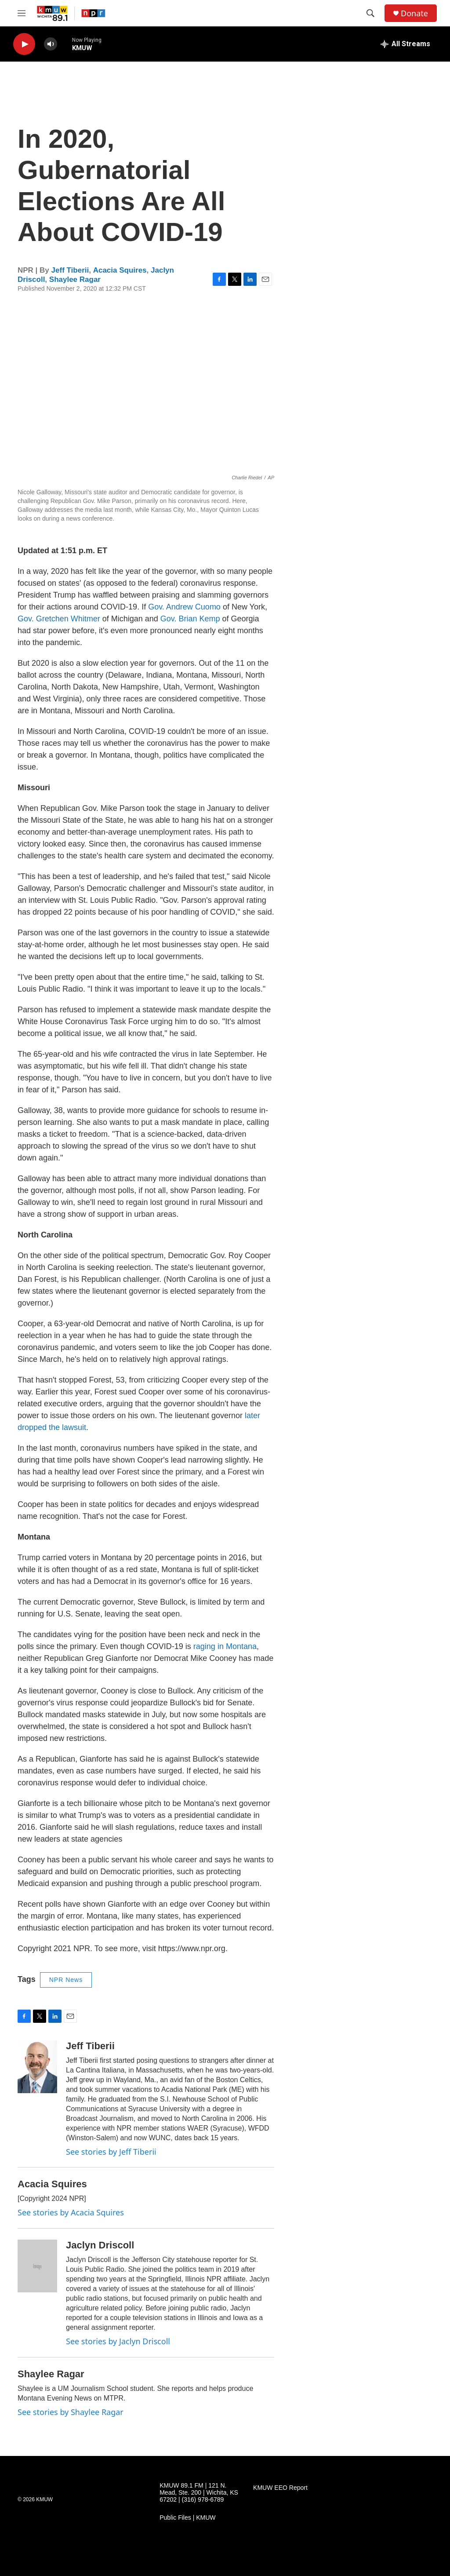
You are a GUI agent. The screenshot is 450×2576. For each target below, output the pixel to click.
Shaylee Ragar (75, 279)
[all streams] (405, 44)
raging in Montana (225, 1646)
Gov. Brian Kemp (190, 618)
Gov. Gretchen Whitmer (59, 618)
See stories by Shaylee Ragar (70, 2412)
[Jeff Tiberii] (37, 2066)
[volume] (50, 44)
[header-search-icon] (370, 13)
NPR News (66, 1979)
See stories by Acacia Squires (71, 2212)
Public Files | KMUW (187, 2517)
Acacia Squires (120, 270)
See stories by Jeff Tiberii (111, 2151)
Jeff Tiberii (70, 270)
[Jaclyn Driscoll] (37, 2266)
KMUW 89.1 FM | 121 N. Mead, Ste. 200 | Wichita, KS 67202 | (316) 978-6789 (199, 2492)
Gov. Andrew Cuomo (184, 606)
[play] (24, 44)
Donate (414, 13)
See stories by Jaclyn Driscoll (118, 2341)
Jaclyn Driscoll (100, 2245)
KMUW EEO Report (280, 2488)
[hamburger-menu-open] (21, 13)
